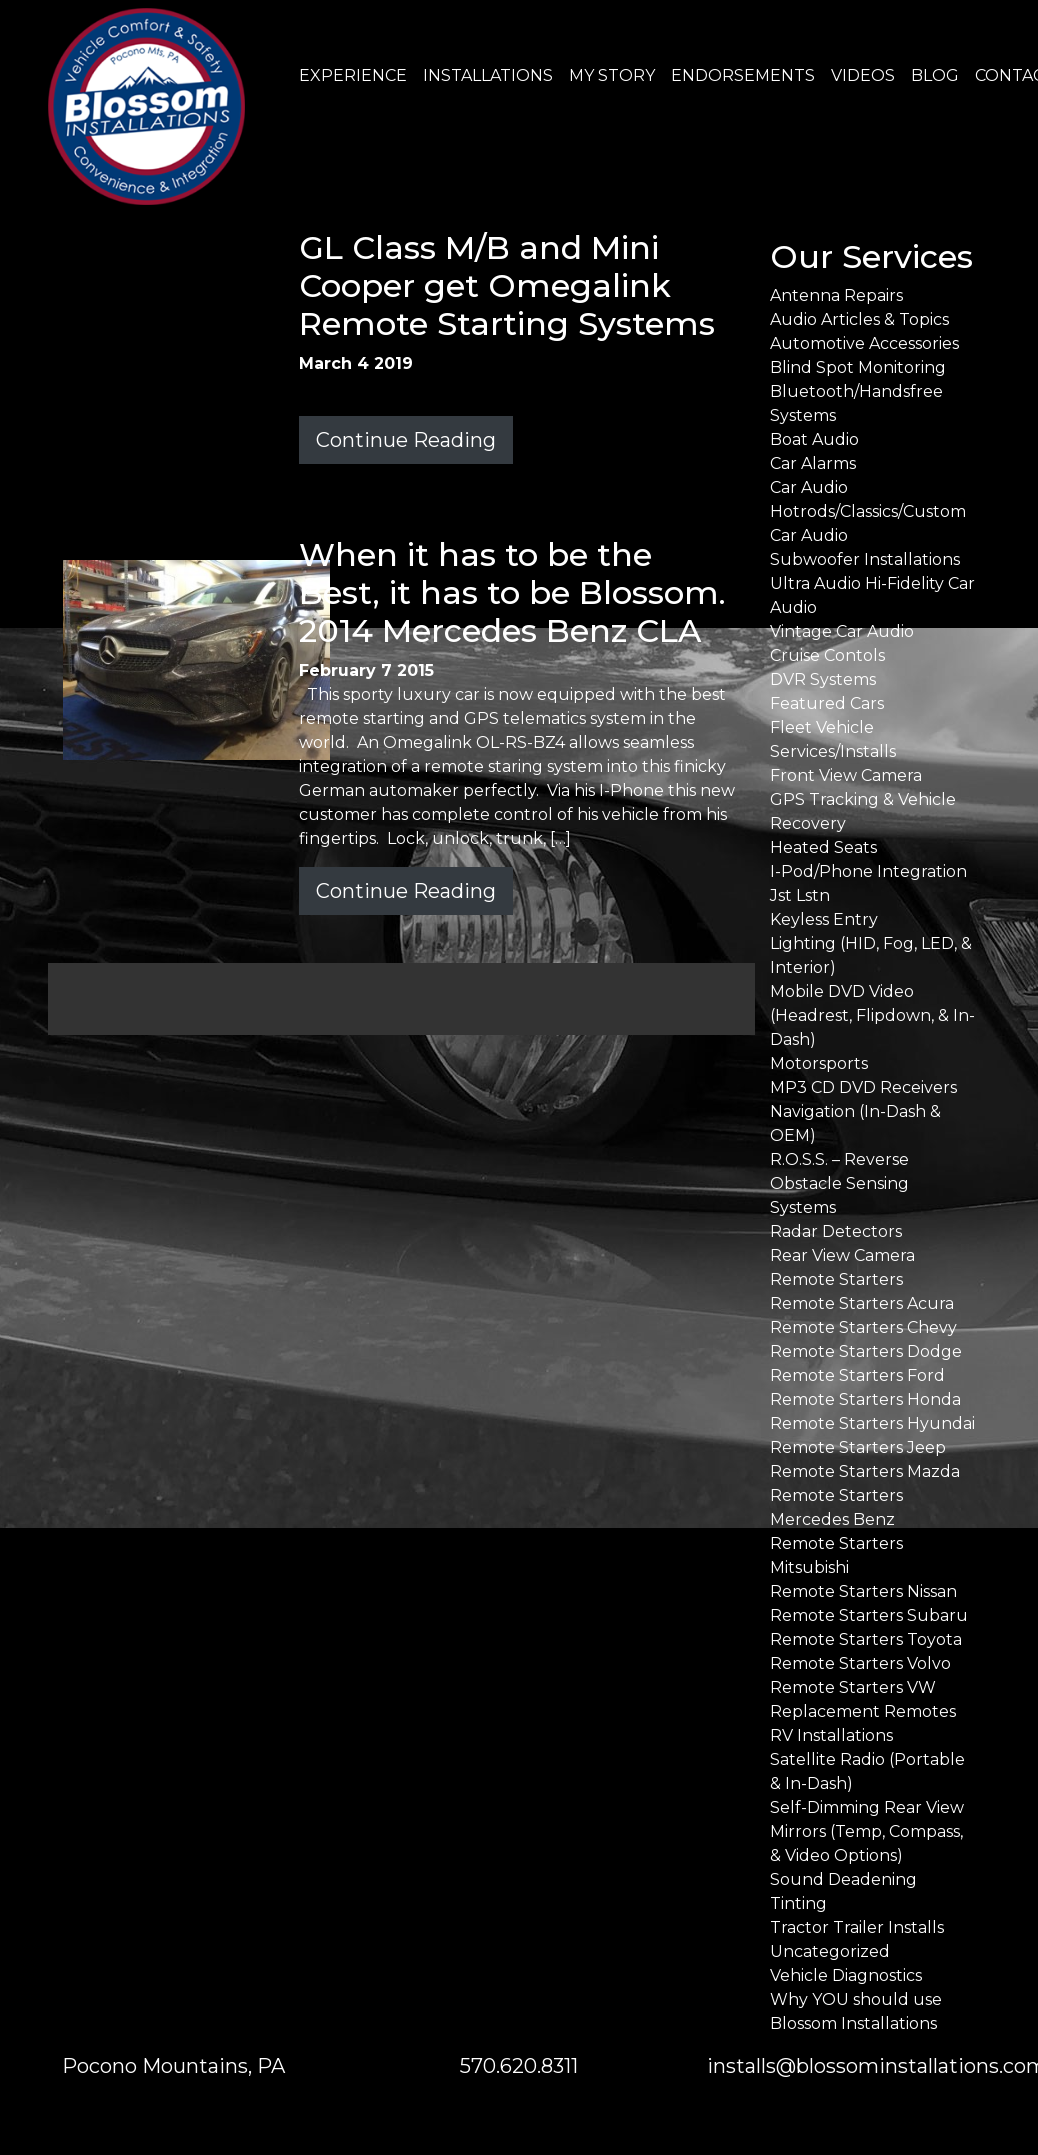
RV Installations (831, 1735)
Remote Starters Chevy (863, 1327)
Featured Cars (827, 703)
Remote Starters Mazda (865, 1471)
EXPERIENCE (353, 75)
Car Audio (809, 487)
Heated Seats (823, 847)
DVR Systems (823, 679)
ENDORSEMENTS (743, 75)
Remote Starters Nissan (863, 1591)
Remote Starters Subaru (869, 1615)
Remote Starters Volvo (860, 1663)
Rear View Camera (842, 1255)
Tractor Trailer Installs (857, 1927)
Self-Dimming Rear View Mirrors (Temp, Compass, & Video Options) (867, 1831)
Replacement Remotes (863, 1711)
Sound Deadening (843, 1879)
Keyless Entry (824, 919)
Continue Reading (406, 440)
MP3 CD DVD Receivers (863, 1087)
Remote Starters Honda (865, 1399)
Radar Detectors (836, 1231)
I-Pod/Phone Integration (868, 871)
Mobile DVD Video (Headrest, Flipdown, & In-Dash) (872, 1015)
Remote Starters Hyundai (872, 1423)
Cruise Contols (827, 655)
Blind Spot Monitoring (858, 367)
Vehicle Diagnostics (846, 1975)
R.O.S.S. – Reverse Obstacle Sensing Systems (839, 1183)
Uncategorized (830, 1951)
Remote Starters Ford (857, 1375)
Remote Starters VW (853, 1687)
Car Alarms (813, 463)
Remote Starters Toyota (866, 1639)
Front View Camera (846, 775)
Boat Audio (814, 439)
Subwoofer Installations (865, 559)
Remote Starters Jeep (858, 1447)
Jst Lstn (800, 895)
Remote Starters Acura (862, 1303)
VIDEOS (863, 75)
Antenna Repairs (836, 295)
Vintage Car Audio (842, 631)
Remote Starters (836, 1279)
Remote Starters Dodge (866, 1351)
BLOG (935, 75)
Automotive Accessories (864, 343)
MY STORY (612, 75)
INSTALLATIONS (488, 75)
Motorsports (819, 1063)
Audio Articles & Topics (859, 319)
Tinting (798, 1903)
